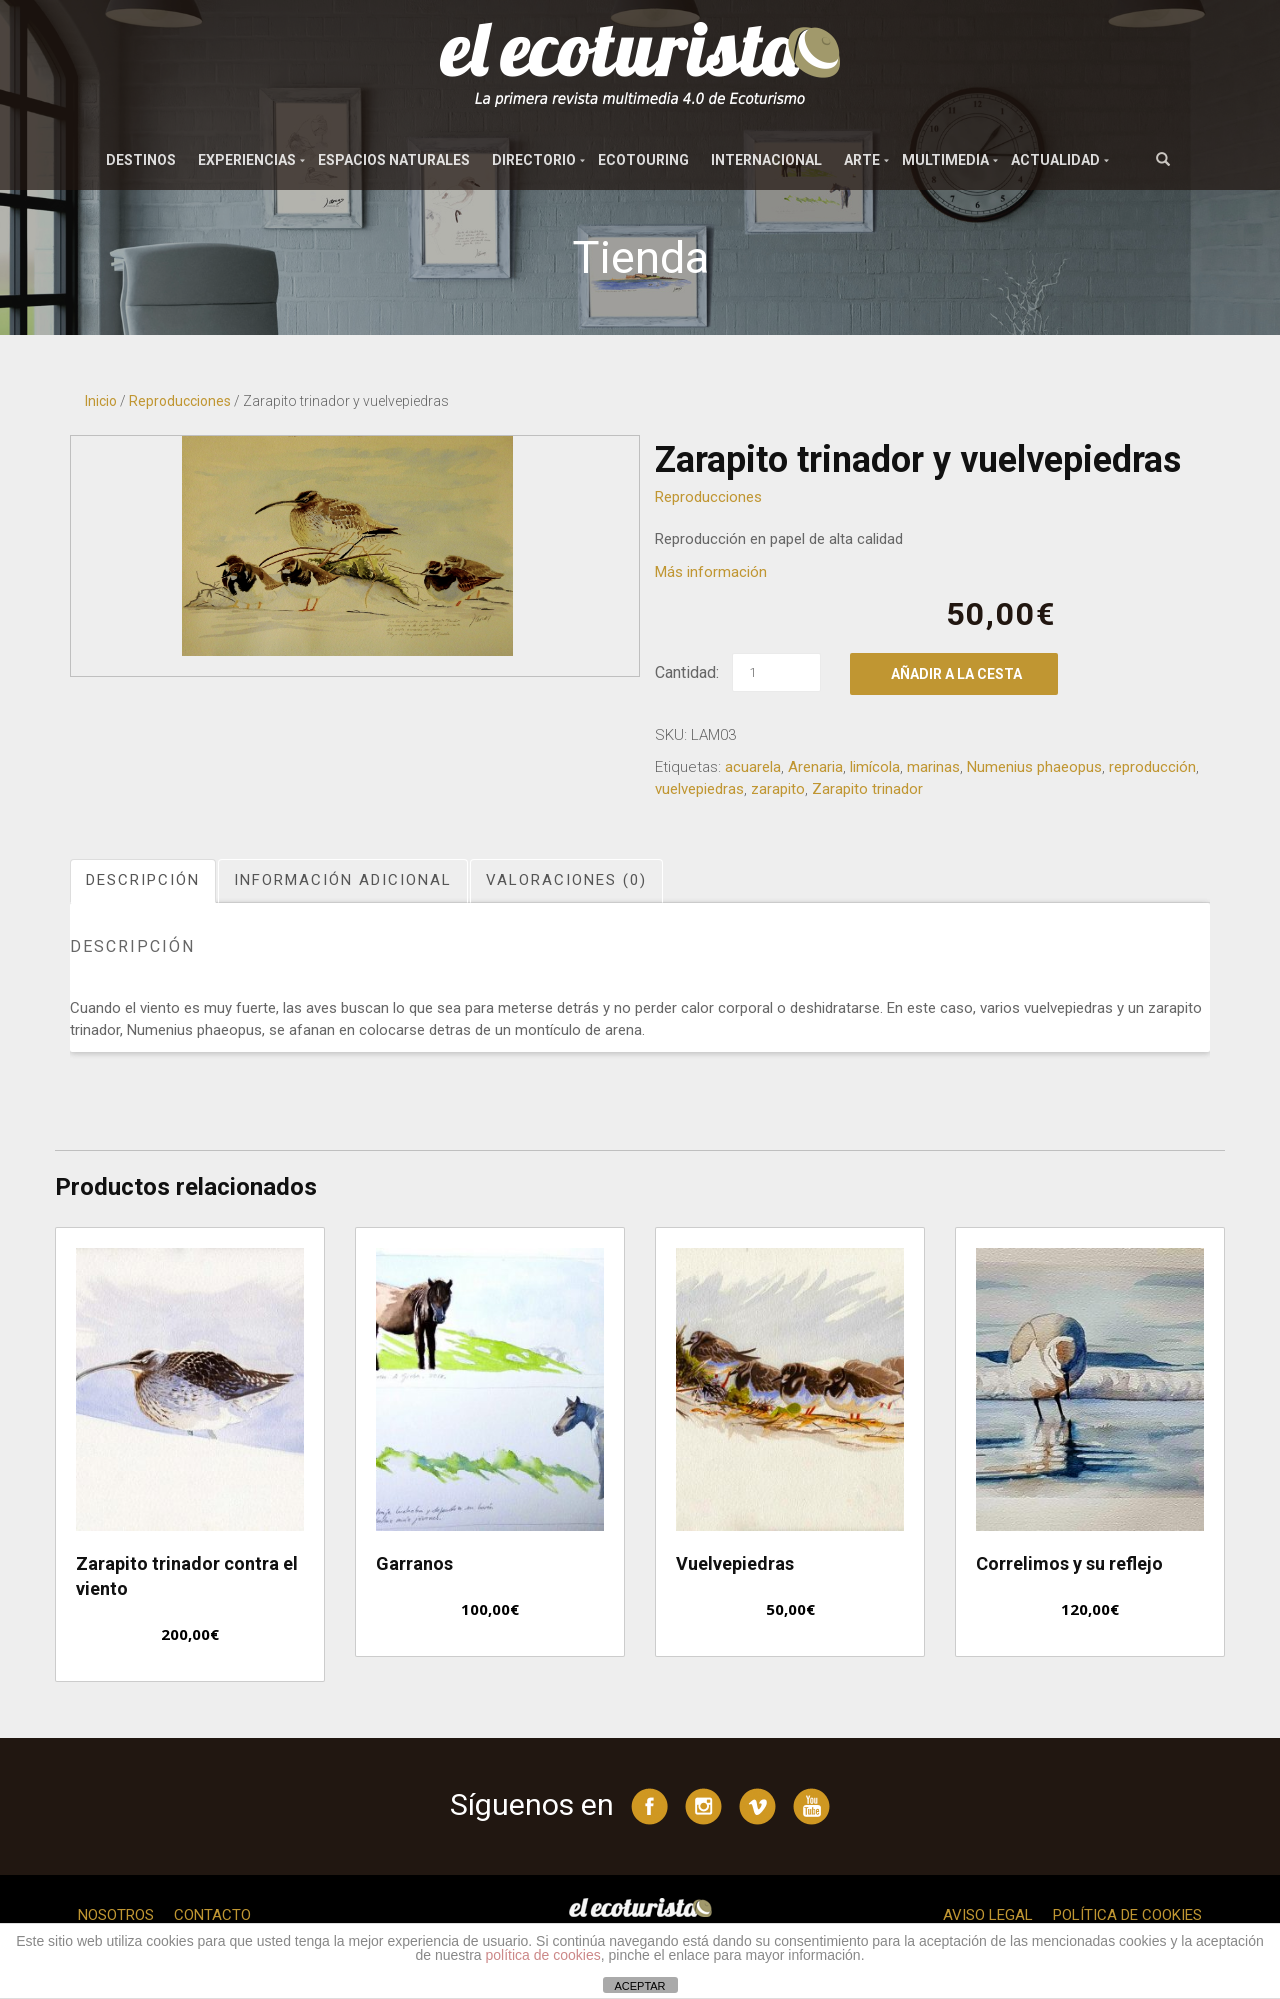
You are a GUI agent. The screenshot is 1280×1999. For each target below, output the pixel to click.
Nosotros (116, 1915)
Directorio (534, 160)
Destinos (141, 160)
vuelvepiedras (699, 789)
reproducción (1152, 767)
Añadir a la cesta (956, 674)
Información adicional (343, 880)
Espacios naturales (394, 160)
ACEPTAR (639, 1986)
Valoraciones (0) (566, 880)
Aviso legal (988, 1915)
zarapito (778, 789)
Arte (862, 160)
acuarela (753, 767)
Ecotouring (643, 160)
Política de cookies (1127, 1915)
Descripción (143, 880)
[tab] (144, 880)
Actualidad (1055, 160)
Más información (711, 572)
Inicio (101, 401)
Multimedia (945, 160)
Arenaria (815, 767)
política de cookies (543, 1955)
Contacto (212, 1915)
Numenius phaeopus (1034, 767)
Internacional (766, 160)
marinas (933, 767)
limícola (875, 767)
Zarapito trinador (867, 789)
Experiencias (247, 160)
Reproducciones (180, 401)
